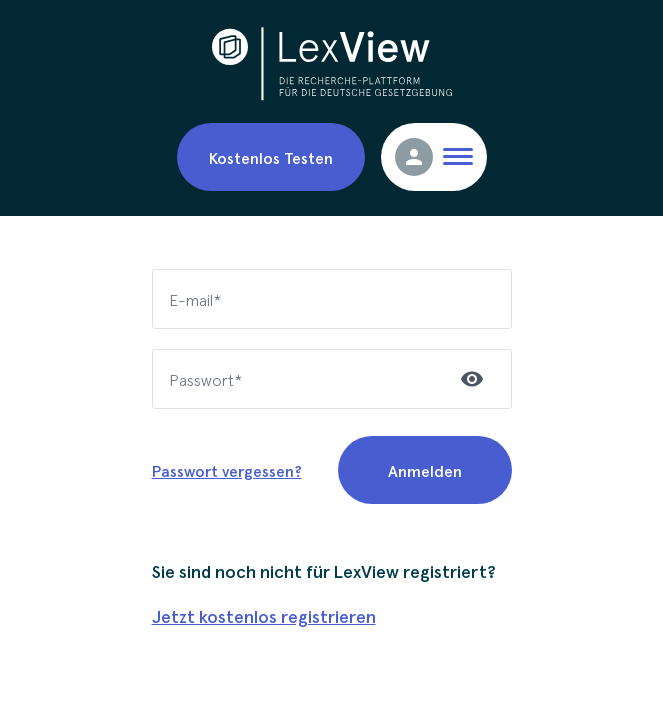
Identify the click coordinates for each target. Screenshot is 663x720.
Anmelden (425, 470)
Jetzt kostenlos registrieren (264, 615)
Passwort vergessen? (227, 470)
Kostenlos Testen (271, 157)
